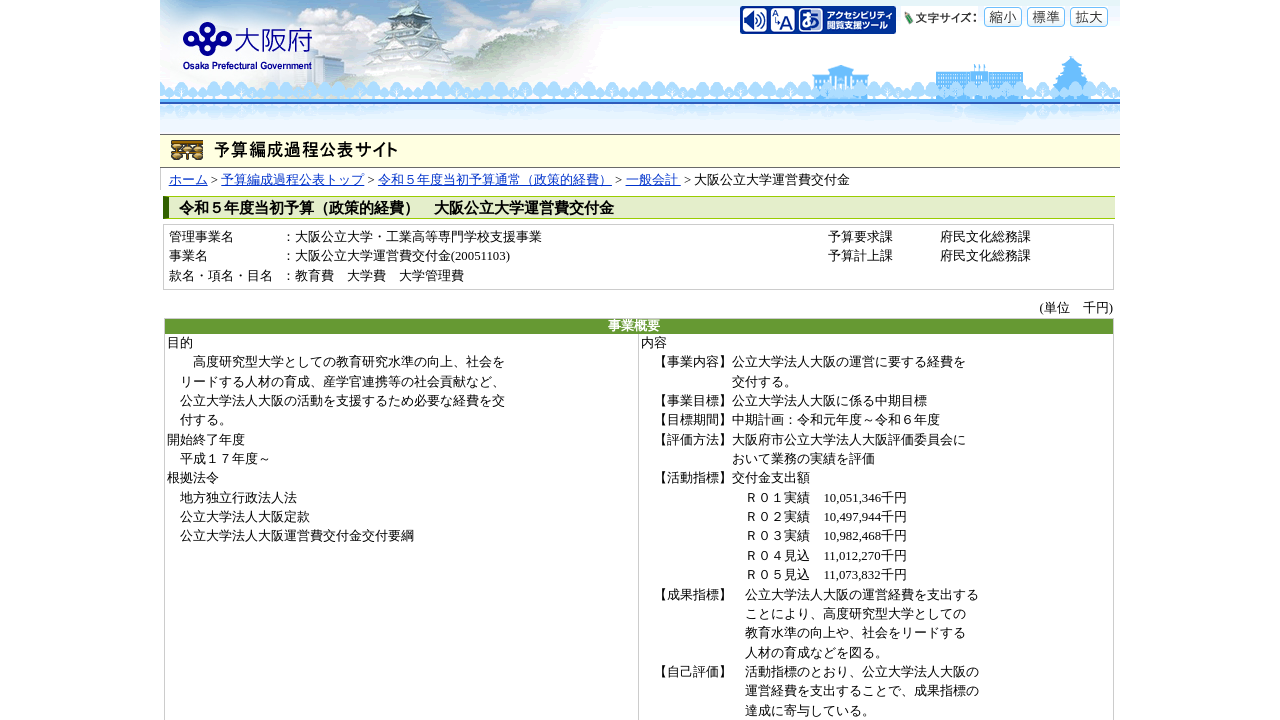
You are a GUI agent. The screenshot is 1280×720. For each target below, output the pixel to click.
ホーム (188, 180)
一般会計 (653, 180)
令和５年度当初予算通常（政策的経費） (495, 180)
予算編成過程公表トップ (292, 180)
